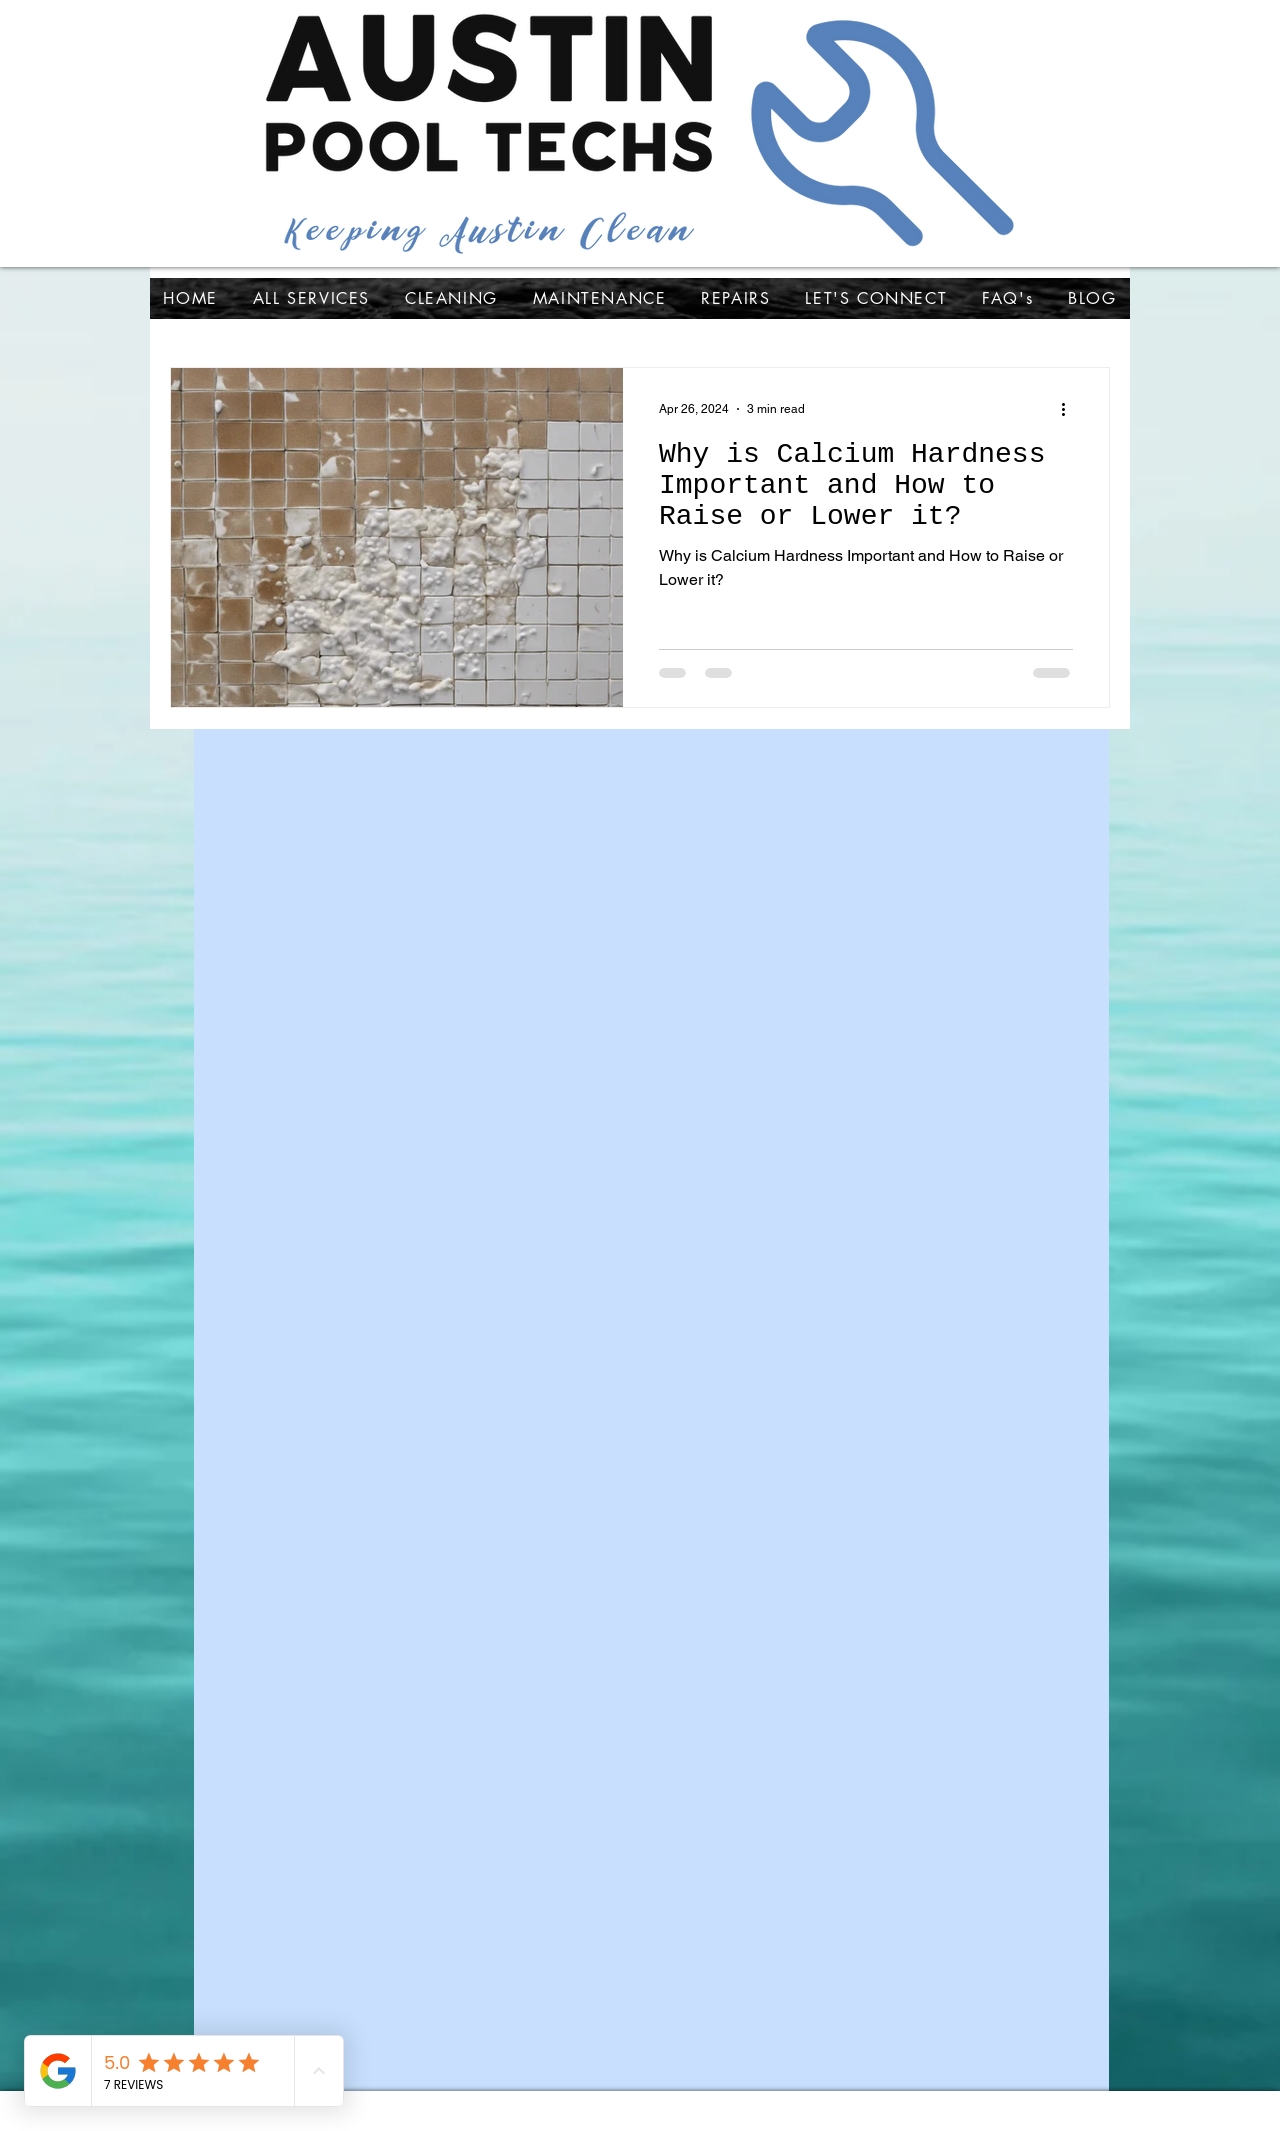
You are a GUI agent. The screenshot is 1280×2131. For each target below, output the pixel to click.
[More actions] (1070, 409)
